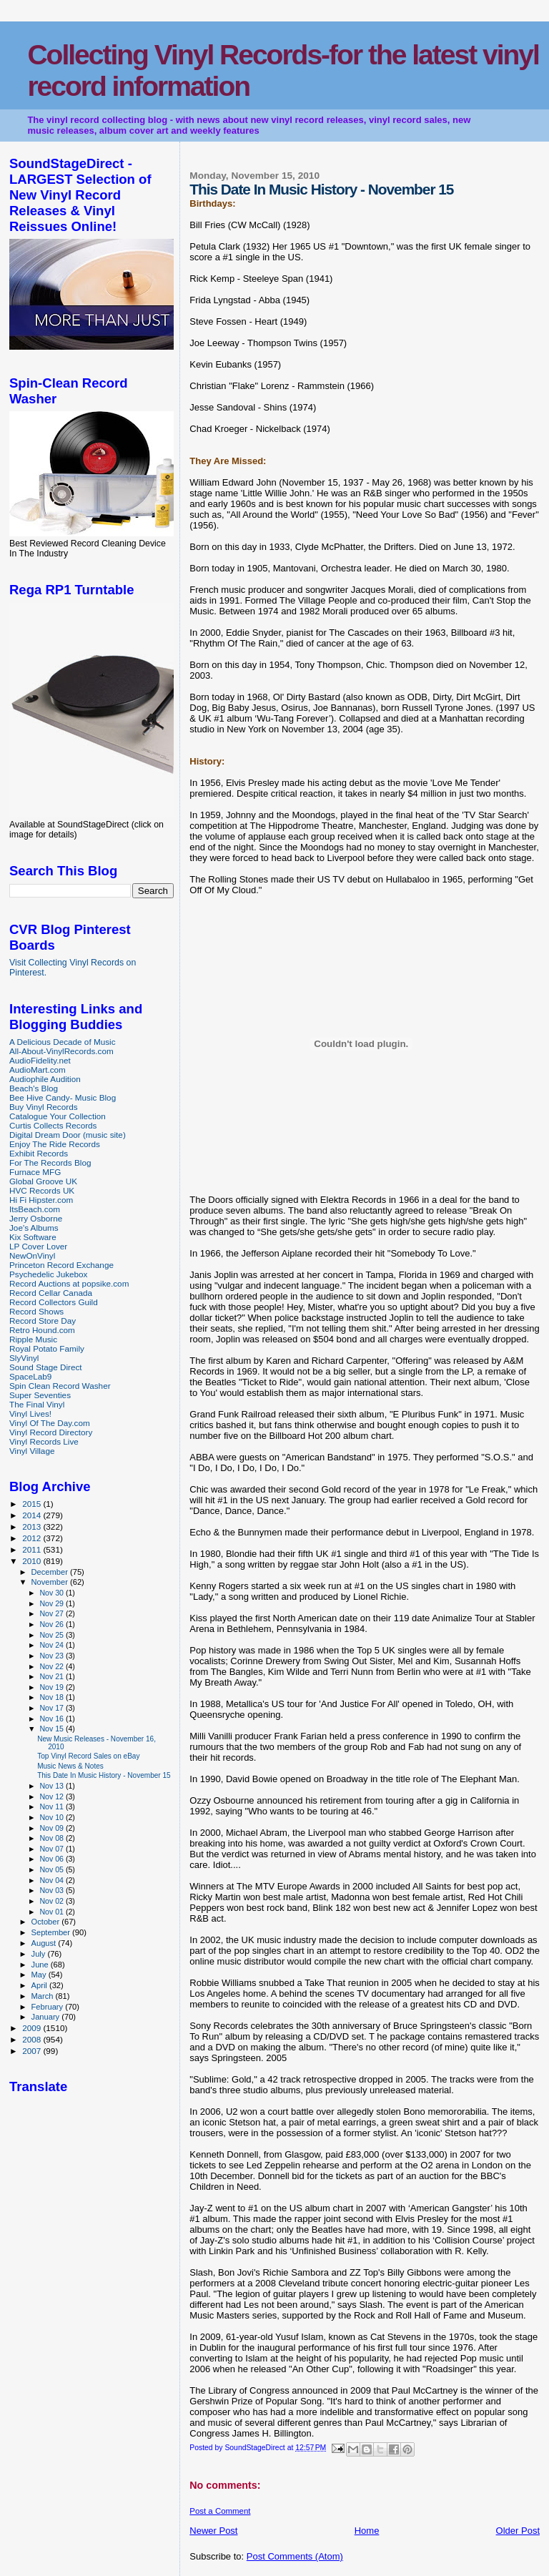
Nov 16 (52, 1718)
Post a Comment (219, 2511)
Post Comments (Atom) (295, 2556)
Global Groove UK (43, 1181)
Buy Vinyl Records (43, 1106)
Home (367, 2530)
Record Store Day (42, 1320)
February (48, 2006)
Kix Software (32, 1237)
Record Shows (36, 1311)
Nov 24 (52, 1645)
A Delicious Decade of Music (62, 1041)
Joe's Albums (34, 1227)
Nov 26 (52, 1624)
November (50, 1582)
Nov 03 (52, 1890)
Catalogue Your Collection (57, 1116)
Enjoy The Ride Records (54, 1144)
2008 (32, 2039)
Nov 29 (52, 1603)
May (40, 1974)
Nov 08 (52, 1838)
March (43, 1996)
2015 (32, 1503)
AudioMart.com (37, 1069)
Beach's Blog (33, 1088)
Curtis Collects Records (53, 1125)
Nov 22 (52, 1666)
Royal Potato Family (46, 1348)
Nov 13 (52, 1785)
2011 (32, 1549)
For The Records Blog (50, 1162)
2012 (32, 1538)
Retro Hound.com (42, 1329)
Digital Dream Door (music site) (67, 1134)
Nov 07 (52, 1848)
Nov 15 (52, 1728)
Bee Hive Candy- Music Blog (62, 1097)
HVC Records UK (41, 1190)
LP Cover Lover (38, 1246)
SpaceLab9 (30, 1376)
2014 (32, 1515)
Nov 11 (52, 1806)
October (46, 1921)
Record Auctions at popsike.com (69, 1283)
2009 (32, 2027)
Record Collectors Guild (53, 1302)
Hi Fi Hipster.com (41, 1199)
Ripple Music (33, 1339)
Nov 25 (52, 1635)
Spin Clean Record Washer (60, 1385)
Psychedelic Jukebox (48, 1274)
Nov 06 (52, 1858)
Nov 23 (52, 1655)
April (40, 1985)
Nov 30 (52, 1592)
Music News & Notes (70, 1766)
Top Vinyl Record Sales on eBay (88, 1756)
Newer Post (213, 2530)
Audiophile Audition (45, 1078)
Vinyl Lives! (30, 1413)
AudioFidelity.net (40, 1060)
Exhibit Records (38, 1153)
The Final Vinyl (36, 1404)
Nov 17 (52, 1708)
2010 (32, 1560)
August (45, 1943)
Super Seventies (40, 1395)
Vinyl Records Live (44, 1441)
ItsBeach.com (34, 1209)
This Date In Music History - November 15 (103, 1775)
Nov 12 (52, 1796)
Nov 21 (52, 1676)
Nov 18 (52, 1697)
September (52, 1932)
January (46, 2016)
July (39, 1954)
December (50, 1572)
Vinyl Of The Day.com (49, 1422)
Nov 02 (52, 1901)
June (41, 1964)
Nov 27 (52, 1613)
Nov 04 (52, 1880)
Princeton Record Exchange (61, 1264)
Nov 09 (52, 1828)
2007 (32, 2050)
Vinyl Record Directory (50, 1432)
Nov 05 (52, 1869)
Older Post (518, 2530)
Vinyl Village (31, 1450)
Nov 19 (52, 1687)
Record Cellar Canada (50, 1292)
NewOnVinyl (32, 1255)
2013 (32, 1526)
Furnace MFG (35, 1171)
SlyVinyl (24, 1357)
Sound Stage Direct (45, 1367)
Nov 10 (52, 1817)
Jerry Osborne (35, 1218)
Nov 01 (52, 1911)
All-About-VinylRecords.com (61, 1051)
